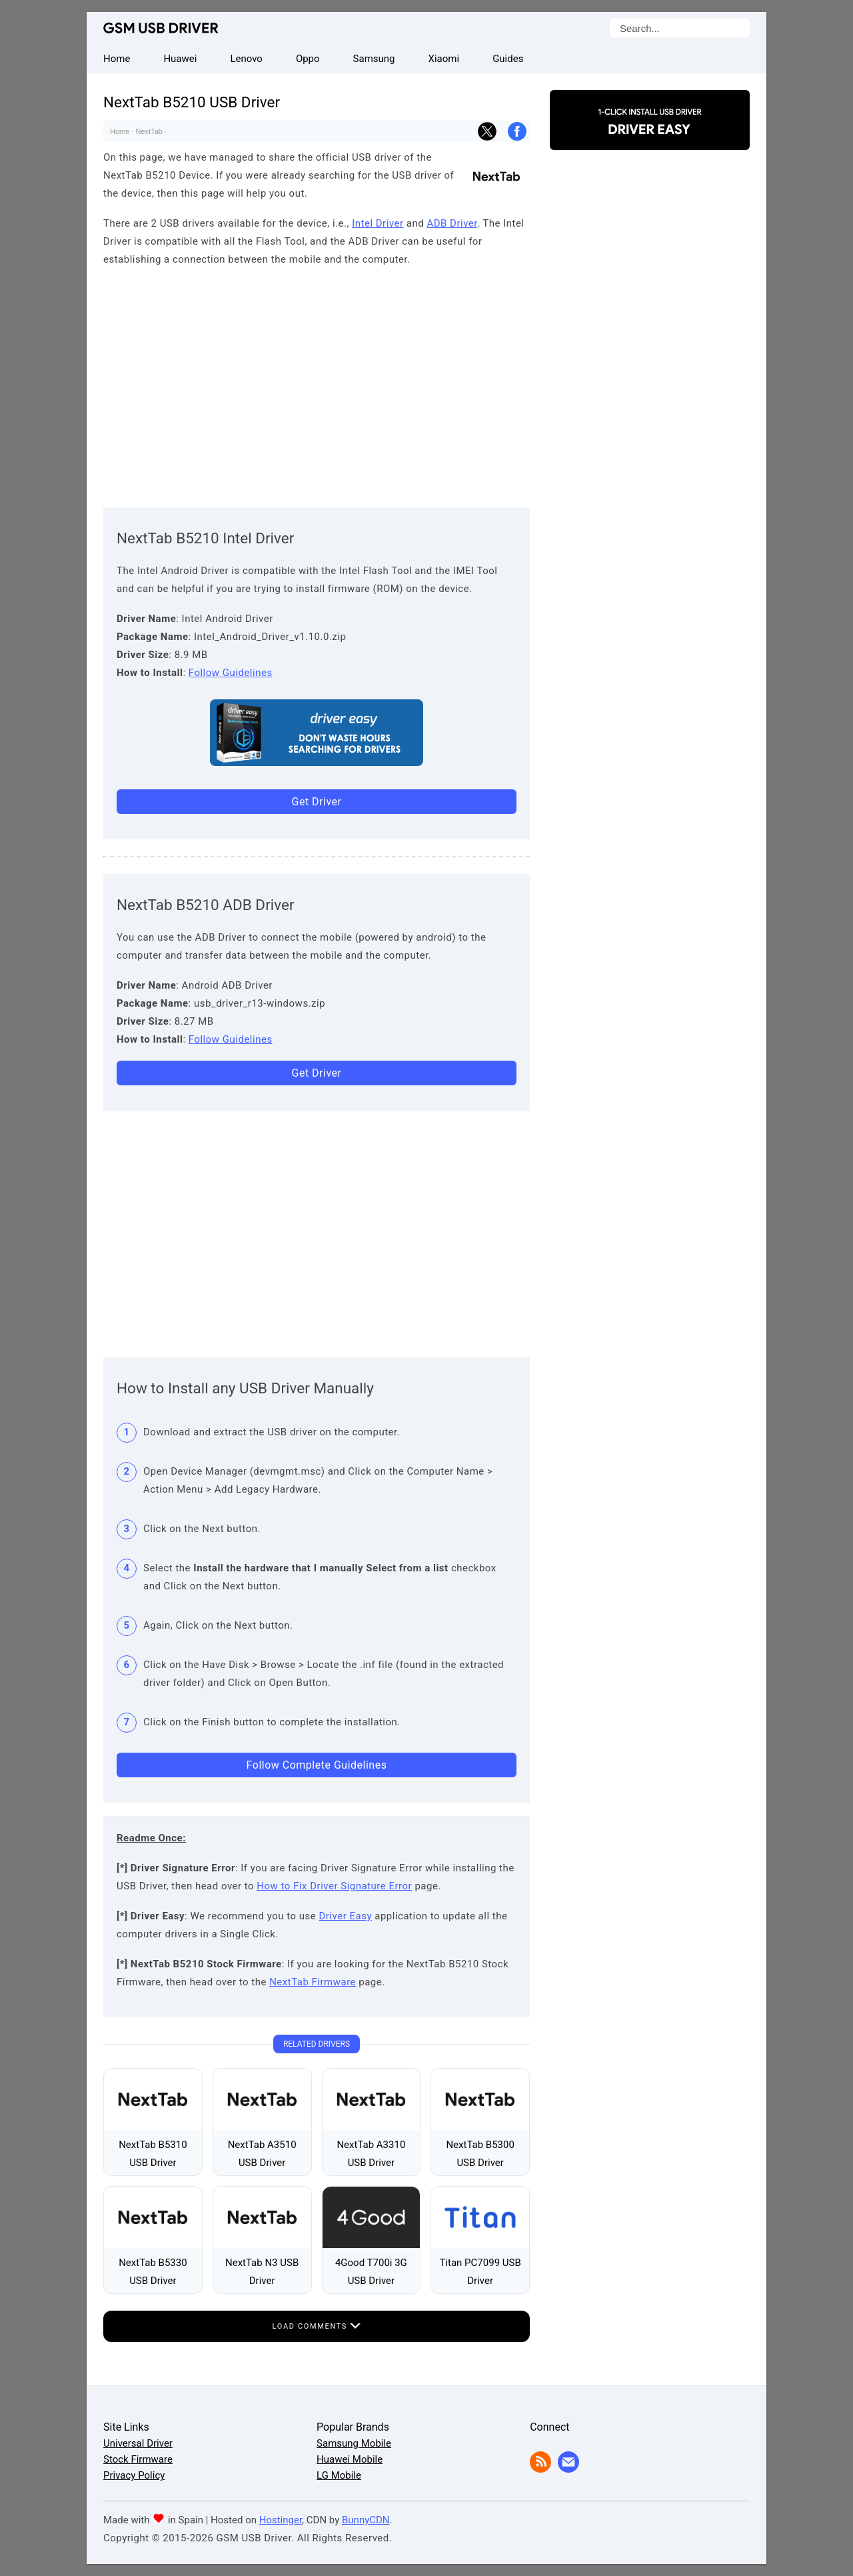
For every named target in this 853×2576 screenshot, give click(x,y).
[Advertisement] (316, 384)
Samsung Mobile (354, 2443)
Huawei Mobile (350, 2459)
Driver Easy (346, 1916)
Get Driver (317, 801)
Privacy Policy (134, 2475)
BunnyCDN (366, 2520)
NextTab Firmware (312, 1982)
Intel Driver (377, 223)
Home (119, 131)
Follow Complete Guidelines (317, 1765)
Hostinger (280, 2520)
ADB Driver (451, 223)
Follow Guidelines (231, 673)
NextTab (149, 131)
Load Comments (317, 2326)
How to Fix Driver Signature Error (334, 1886)
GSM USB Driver (161, 28)
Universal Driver (138, 2443)
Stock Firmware (138, 2459)
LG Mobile (339, 2475)
